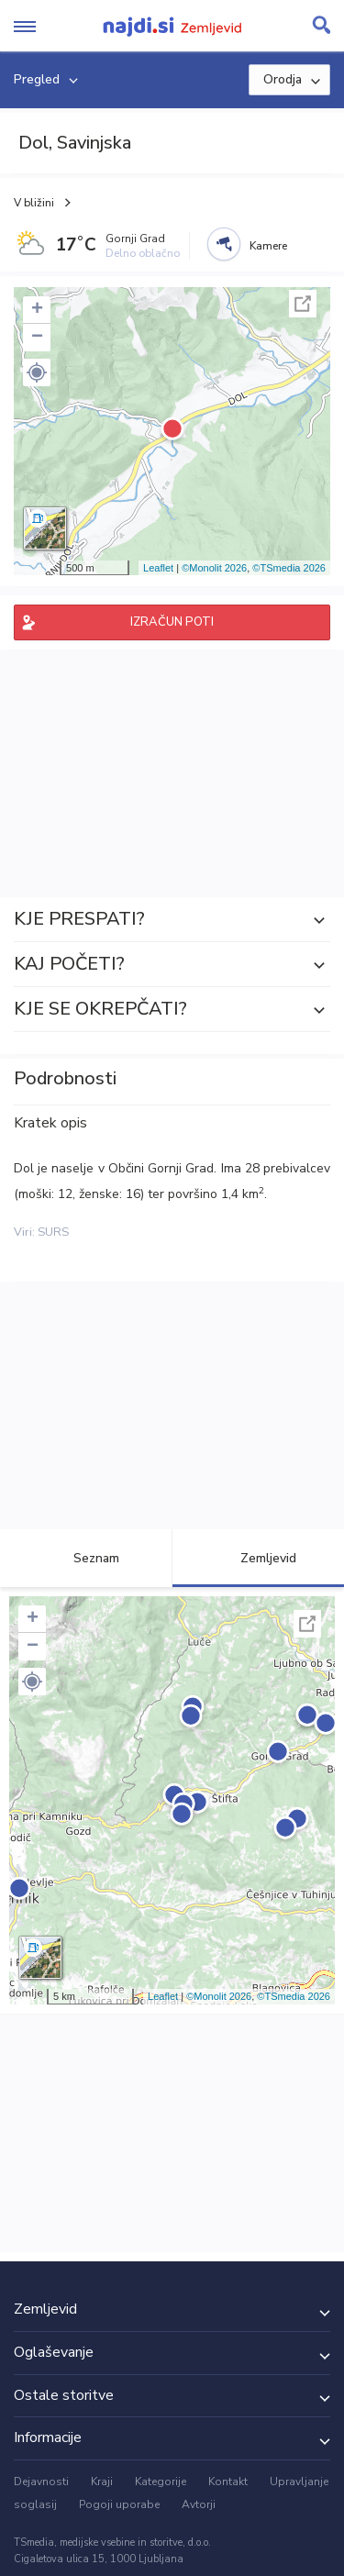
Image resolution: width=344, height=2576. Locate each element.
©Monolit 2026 (214, 567)
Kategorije (160, 2481)
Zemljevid (257, 1558)
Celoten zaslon (302, 303)
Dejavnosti (41, 2481)
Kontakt (228, 2481)
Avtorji (199, 2504)
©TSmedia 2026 (289, 567)
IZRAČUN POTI (172, 622)
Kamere (268, 246)
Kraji (102, 2481)
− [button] (37, 337)
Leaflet (158, 567)
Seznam (85, 1558)
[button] (36, 372)
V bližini (34, 202)
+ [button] (37, 310)
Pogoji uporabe (119, 2504)
